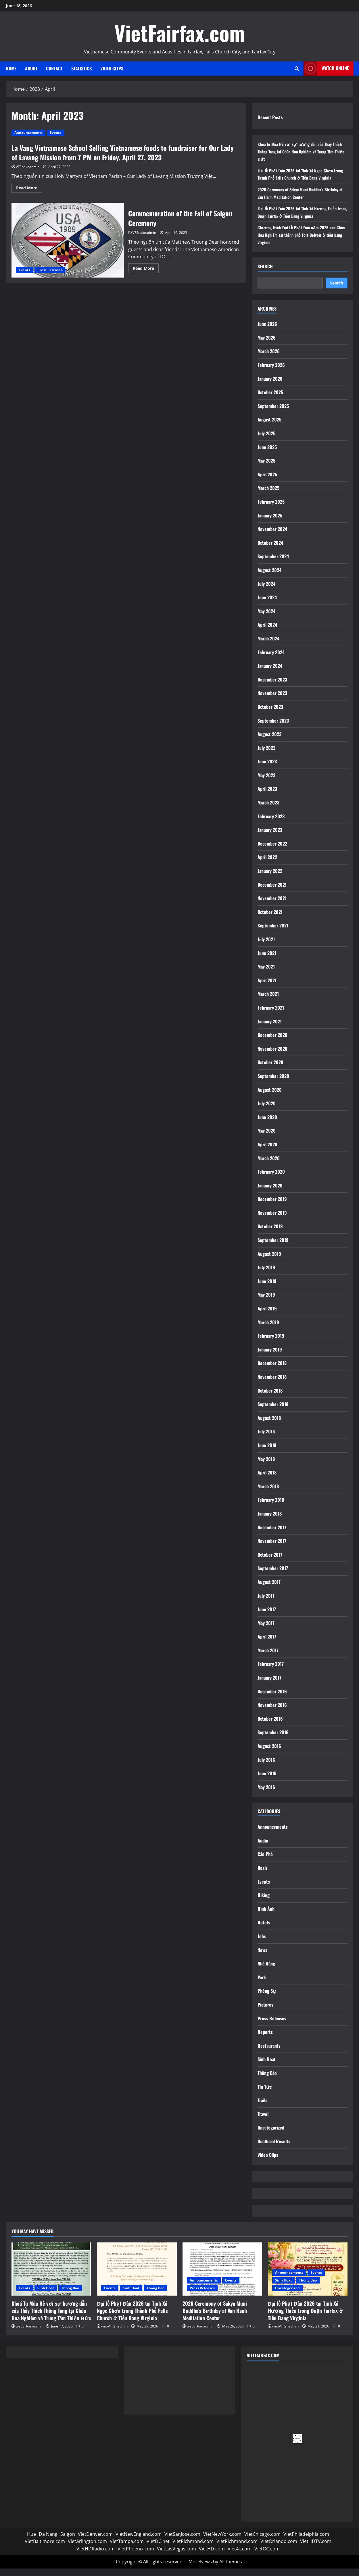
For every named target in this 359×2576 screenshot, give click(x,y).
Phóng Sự (267, 1998)
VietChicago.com (262, 2541)
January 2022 (270, 878)
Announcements (28, 132)
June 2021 (267, 960)
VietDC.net (158, 2549)
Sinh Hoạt (267, 2066)
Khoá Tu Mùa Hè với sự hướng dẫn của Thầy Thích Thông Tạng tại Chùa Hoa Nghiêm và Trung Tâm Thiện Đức (302, 151)
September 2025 (273, 413)
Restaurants (269, 2052)
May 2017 (266, 1630)
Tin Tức (265, 2093)
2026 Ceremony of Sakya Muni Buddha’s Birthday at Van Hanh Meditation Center (295, 200)
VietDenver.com (95, 2541)
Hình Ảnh (266, 1916)
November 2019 (272, 1219)
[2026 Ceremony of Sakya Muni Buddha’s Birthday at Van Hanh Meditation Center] (222, 2276)
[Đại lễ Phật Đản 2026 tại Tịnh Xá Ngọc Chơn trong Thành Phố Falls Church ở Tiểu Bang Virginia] (136, 2276)
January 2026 (270, 385)
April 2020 (267, 1151)
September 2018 (273, 1411)
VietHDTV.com (315, 2549)
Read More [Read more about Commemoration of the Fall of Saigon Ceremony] (146, 269)
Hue (31, 2541)
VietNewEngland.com (139, 2541)
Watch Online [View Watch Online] (326, 68)
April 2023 (267, 796)
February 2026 (271, 372)
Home (11, 68)
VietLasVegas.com (176, 2556)
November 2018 (272, 1384)
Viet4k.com (240, 2556)
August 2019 (269, 1261)
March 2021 (268, 1001)
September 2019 (273, 1247)
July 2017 (266, 1602)
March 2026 (269, 358)
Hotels (264, 1929)
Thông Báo (267, 2080)
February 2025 (271, 509)
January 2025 (270, 522)
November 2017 (272, 1548)
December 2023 (272, 686)
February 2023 (271, 823)
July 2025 (266, 440)
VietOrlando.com (278, 2549)
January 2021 (270, 1028)
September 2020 (273, 1083)
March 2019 (268, 1329)
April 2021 (267, 987)
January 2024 (270, 673)
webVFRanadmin (29, 2333)
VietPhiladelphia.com (306, 2541)
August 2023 (269, 741)
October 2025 (270, 399)
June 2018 (267, 1452)
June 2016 (267, 1780)
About (31, 68)
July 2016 (266, 1766)
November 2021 (272, 905)
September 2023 (273, 727)
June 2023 (267, 768)
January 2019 (270, 1356)
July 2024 (266, 591)
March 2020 (269, 1165)
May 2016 (266, 1794)
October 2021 (270, 919)
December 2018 (272, 1370)
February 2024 (271, 659)
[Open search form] (297, 68)
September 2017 (273, 1575)
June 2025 (267, 454)
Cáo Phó (265, 1861)
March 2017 (268, 1657)
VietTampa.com (127, 2549)
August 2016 (269, 1753)
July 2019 (266, 1274)
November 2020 (272, 1055)
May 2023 (266, 782)
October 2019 (270, 1233)
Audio (263, 1847)
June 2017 (267, 1616)
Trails (262, 2107)
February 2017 (271, 1671)
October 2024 (270, 549)
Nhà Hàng (266, 1970)
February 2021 (271, 1015)
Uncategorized (271, 2135)
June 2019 (267, 1288)
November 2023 (272, 700)
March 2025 (268, 495)
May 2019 (266, 1302)
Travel (263, 2121)
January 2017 (269, 1685)
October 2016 (270, 1725)
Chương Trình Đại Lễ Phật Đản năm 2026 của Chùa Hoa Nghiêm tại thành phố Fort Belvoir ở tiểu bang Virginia (301, 242)
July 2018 (266, 1438)
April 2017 (267, 1644)
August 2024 (269, 577)
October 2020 (270, 1069)
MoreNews (200, 2569)
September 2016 (273, 1739)
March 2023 (268, 809)
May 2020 (267, 1138)
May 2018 (266, 1466)
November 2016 (272, 1712)
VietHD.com (212, 2556)
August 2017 (269, 1589)
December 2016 (272, 1698)
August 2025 (269, 426)
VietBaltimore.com (45, 2549)
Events (55, 132)
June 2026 (267, 331)
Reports (265, 2039)
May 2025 (266, 468)
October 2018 (270, 1397)
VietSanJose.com (182, 2541)
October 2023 (270, 714)
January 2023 (270, 837)
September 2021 (273, 932)
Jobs (262, 1943)
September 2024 (273, 563)
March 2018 (268, 1493)
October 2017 (270, 1561)
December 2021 (272, 891)
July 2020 (267, 1110)
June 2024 (267, 604)
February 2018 (271, 1507)
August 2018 (269, 1425)
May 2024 (266, 618)
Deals (263, 1875)
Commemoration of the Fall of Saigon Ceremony (67, 240)
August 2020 (270, 1096)
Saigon (67, 2541)
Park (262, 1984)
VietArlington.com (87, 2549)
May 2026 (267, 344)
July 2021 (266, 946)
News (262, 1957)
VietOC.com (267, 2556)
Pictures (265, 2012)
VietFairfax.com (179, 32)
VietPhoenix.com (136, 2556)
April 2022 (267, 864)
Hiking (264, 1902)
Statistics (81, 68)
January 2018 (270, 1521)
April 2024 (267, 632)
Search (265, 274)
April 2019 (267, 1315)
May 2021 (266, 974)
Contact (54, 68)
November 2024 (272, 536)
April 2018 (267, 1479)
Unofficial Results (274, 2148)
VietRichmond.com (193, 2549)
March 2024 (268, 645)
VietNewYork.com (222, 2541)
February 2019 (271, 1343)
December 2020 (272, 1042)
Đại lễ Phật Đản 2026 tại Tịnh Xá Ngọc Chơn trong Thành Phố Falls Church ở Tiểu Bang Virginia (299, 177)
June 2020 (267, 1124)
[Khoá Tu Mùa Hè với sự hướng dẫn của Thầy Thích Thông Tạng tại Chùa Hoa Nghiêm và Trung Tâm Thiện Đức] (51, 2276)
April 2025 (267, 481)
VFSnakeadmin (27, 166)
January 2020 (270, 1192)
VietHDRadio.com (95, 2556)
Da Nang (48, 2541)
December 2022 (272, 850)
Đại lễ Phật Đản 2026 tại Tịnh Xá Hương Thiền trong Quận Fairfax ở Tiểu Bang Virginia (302, 219)
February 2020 (271, 1179)
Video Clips (111, 68)
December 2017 (272, 1534)
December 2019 (272, 1206)
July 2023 (266, 755)
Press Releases (49, 269)
